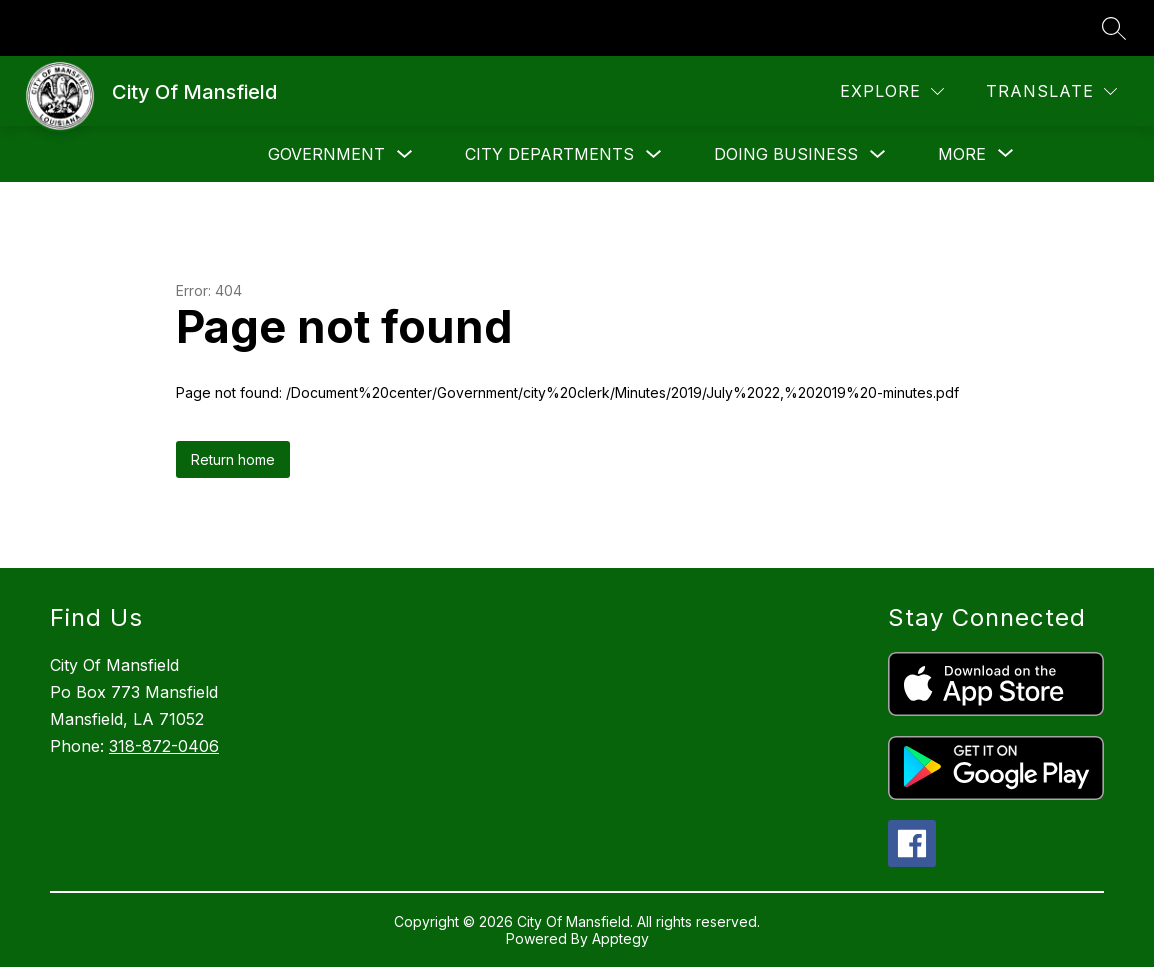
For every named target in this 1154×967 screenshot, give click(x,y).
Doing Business (786, 154)
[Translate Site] (1051, 91)
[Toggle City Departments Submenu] (654, 154)
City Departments (549, 154)
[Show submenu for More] (962, 154)
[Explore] (892, 91)
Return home (233, 459)
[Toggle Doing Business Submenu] (878, 154)
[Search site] (1114, 28)
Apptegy (620, 938)
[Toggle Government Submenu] (405, 154)
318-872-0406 (164, 746)
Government (326, 154)
